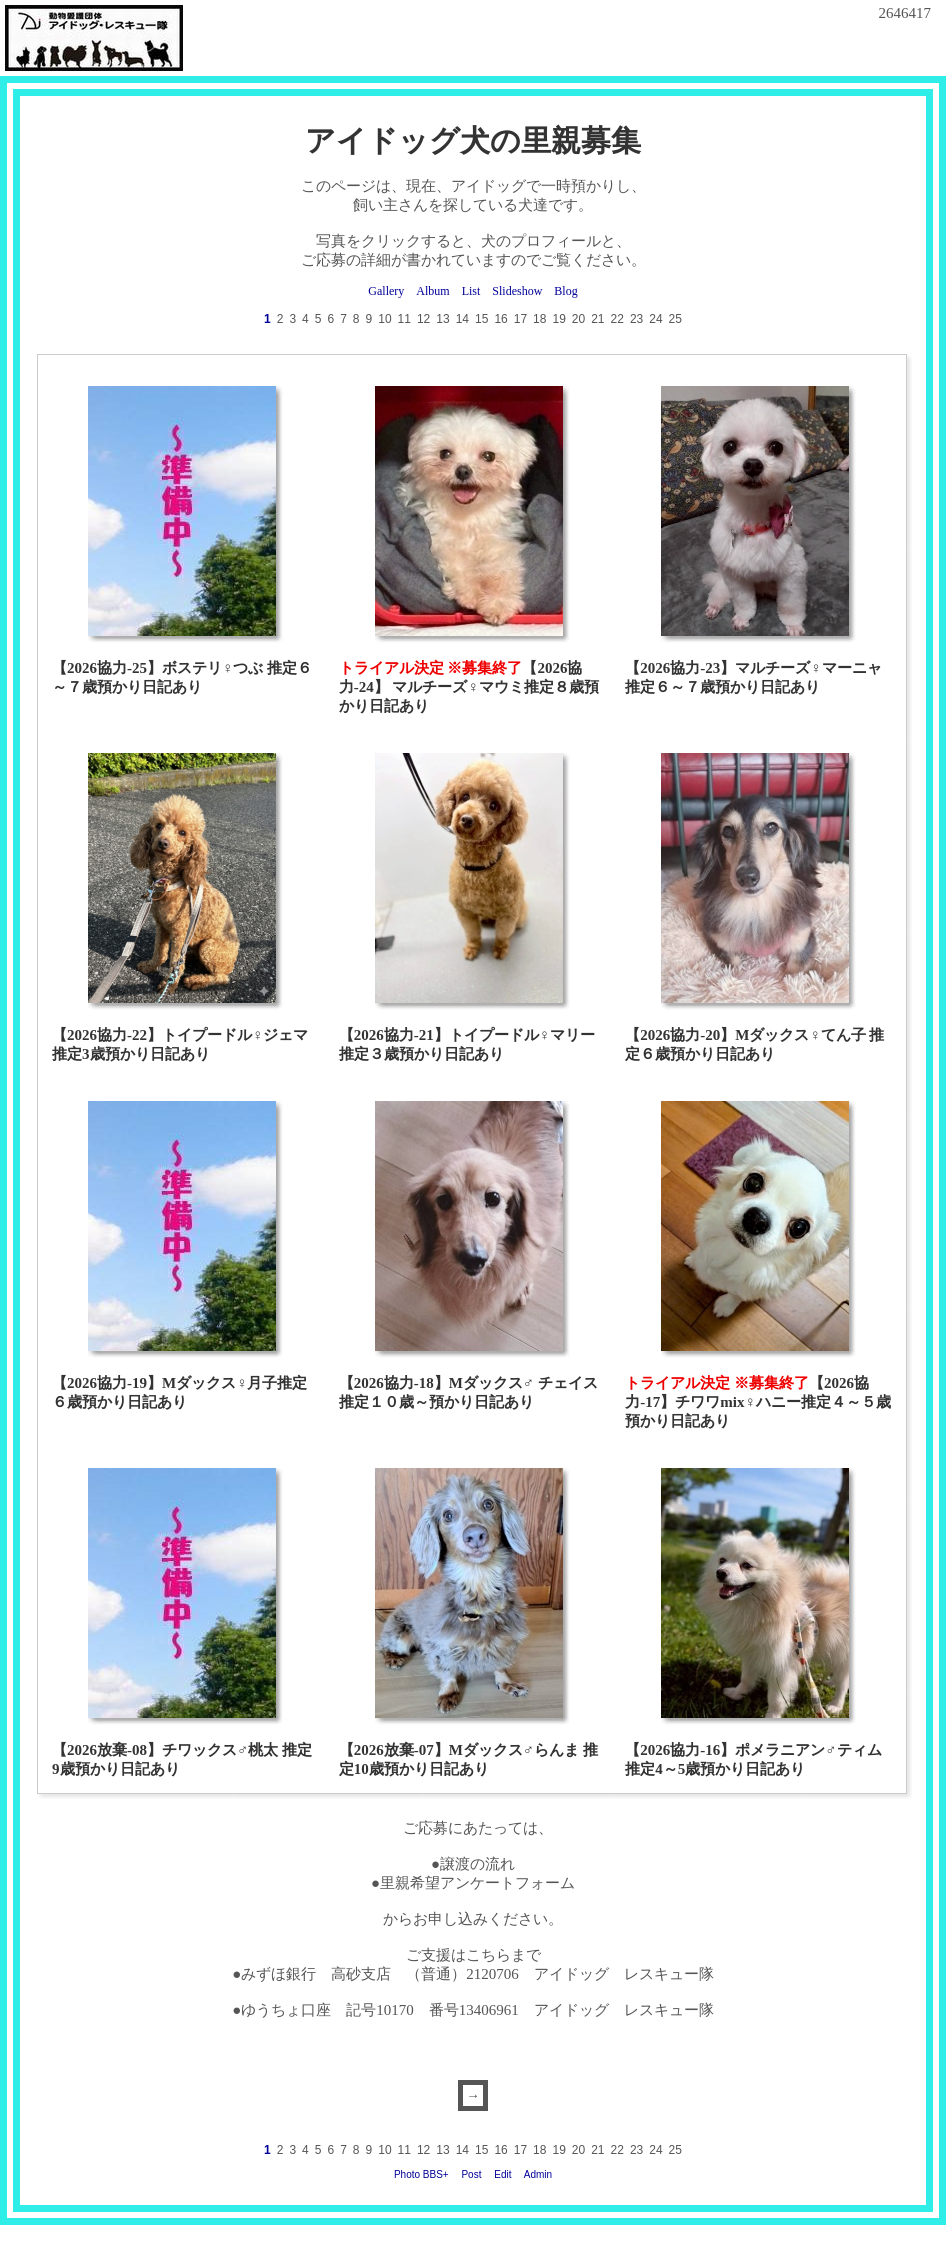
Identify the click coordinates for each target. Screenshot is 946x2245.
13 (442, 319)
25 (675, 319)
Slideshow (517, 291)
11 (404, 319)
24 (655, 319)
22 (617, 319)
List (471, 291)
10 (384, 319)
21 (597, 319)
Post (471, 2174)
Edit (502, 2174)
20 (578, 319)
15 (481, 319)
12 (423, 319)
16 (500, 319)
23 (636, 319)
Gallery (386, 291)
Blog (565, 291)
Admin (538, 2174)
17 (520, 319)
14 (462, 319)
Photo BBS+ (421, 2174)
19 (558, 319)
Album (432, 291)
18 (539, 319)
